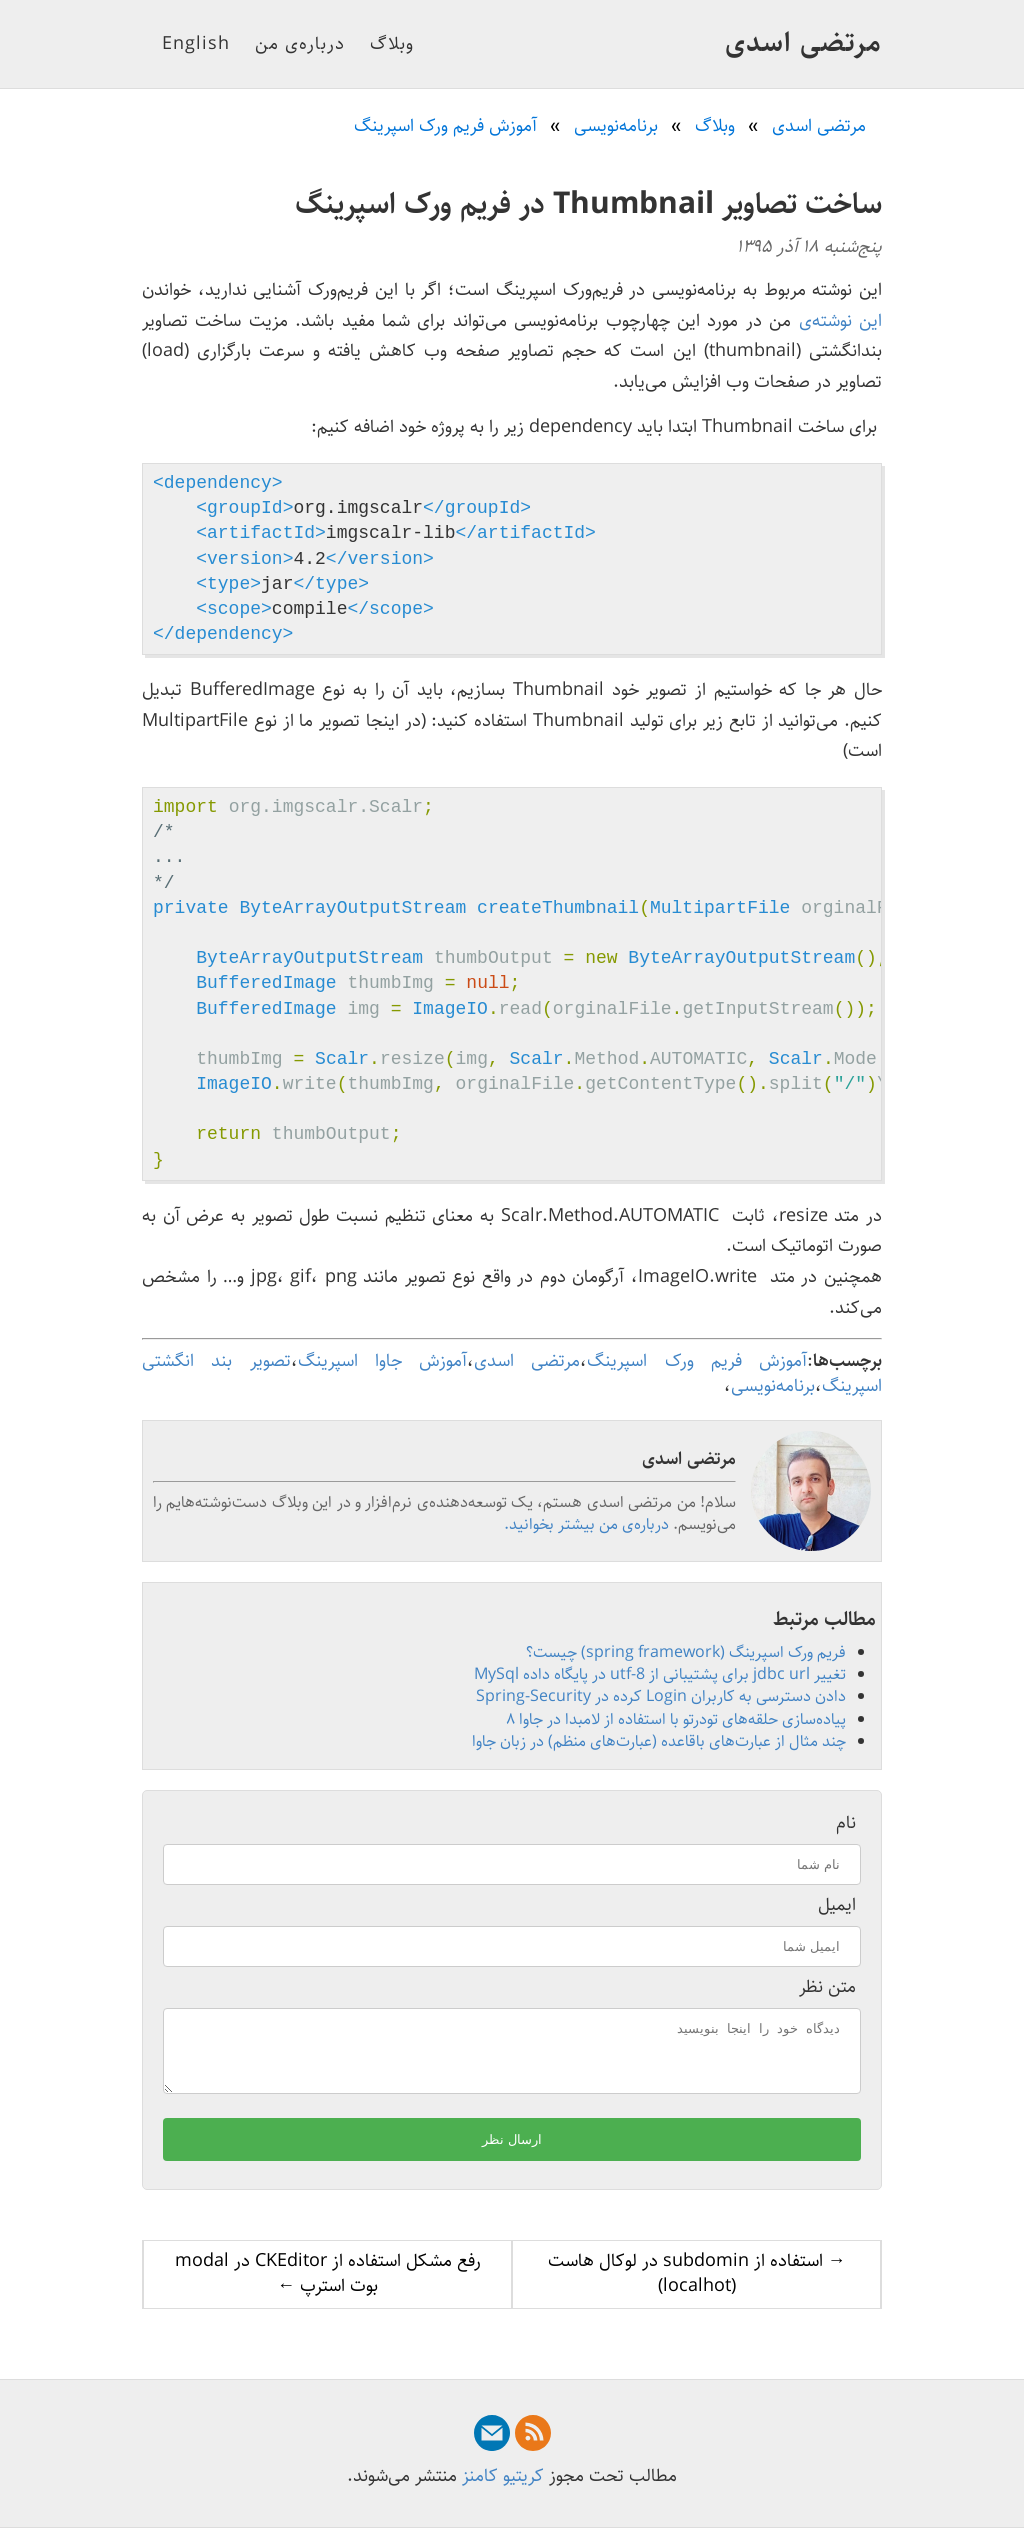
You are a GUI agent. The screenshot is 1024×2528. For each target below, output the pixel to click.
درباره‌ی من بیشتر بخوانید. (586, 1524)
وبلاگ (392, 44)
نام (846, 1823)
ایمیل (837, 1905)
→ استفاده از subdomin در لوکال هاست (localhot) (697, 2285)
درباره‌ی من (300, 44)
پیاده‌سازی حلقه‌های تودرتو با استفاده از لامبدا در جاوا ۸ (676, 1719)
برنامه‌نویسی (773, 1386)
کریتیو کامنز (503, 2476)
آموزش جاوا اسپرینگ (383, 1361)
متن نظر (827, 1987)
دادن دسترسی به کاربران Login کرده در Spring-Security (661, 1696)
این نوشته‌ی (840, 321)
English (196, 44)
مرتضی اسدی (803, 43)
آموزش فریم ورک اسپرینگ (697, 1361)
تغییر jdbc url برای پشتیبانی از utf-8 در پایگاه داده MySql (660, 1674)
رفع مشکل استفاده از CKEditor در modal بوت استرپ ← (328, 2285)
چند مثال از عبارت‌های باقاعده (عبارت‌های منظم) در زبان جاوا (659, 1741)
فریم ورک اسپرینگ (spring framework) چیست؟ (686, 1652)
